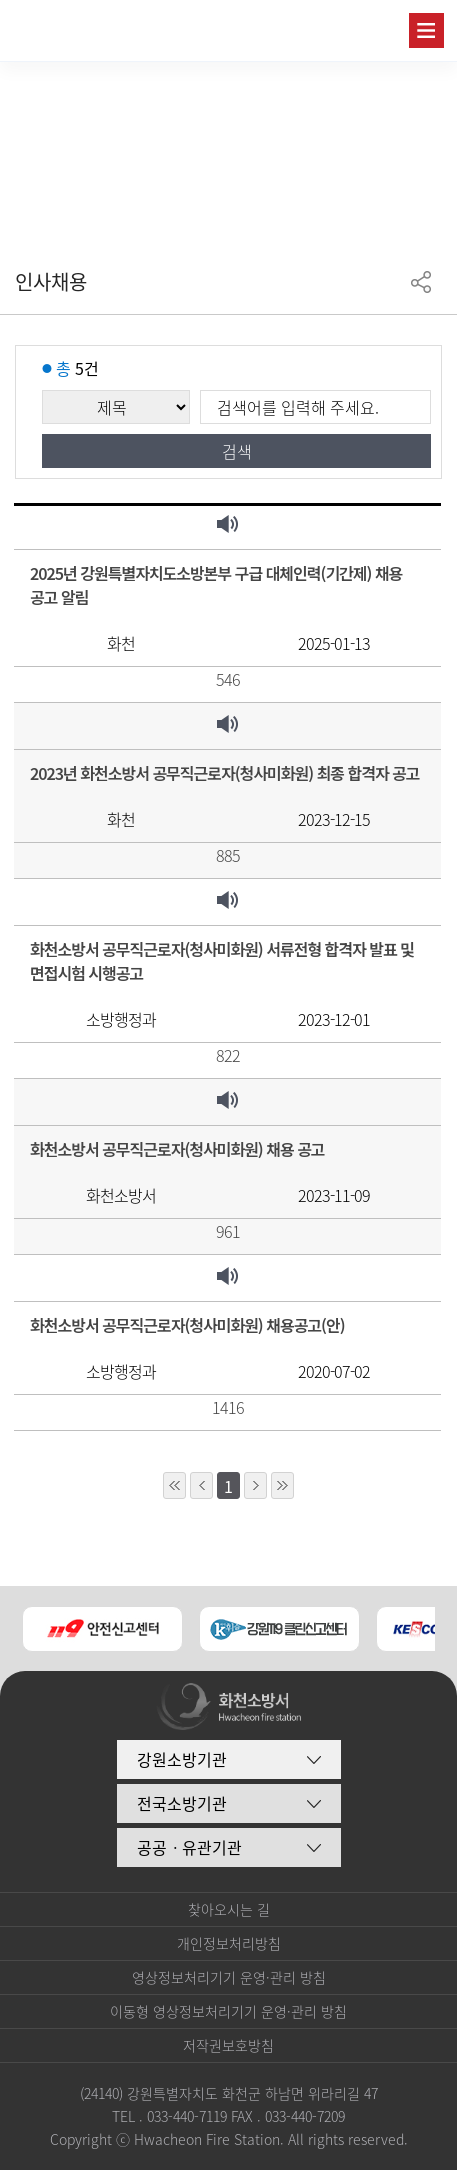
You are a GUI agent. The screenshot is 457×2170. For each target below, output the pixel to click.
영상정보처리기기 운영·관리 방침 (229, 1977)
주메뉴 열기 (426, 30)
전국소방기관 (182, 1803)
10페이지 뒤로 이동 (282, 1485)
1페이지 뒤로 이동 (255, 1485)
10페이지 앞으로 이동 (174, 1485)
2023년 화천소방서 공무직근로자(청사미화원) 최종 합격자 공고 (225, 773)
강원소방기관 (182, 1759)
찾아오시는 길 (229, 1909)
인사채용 (51, 281)
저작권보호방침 (228, 2045)
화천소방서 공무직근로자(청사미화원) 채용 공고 (177, 1149)
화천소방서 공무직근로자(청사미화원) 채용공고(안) (187, 1325)
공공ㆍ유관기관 (189, 1847)
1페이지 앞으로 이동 (201, 1485)
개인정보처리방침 (229, 1943)
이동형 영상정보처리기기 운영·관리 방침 (228, 2011)
